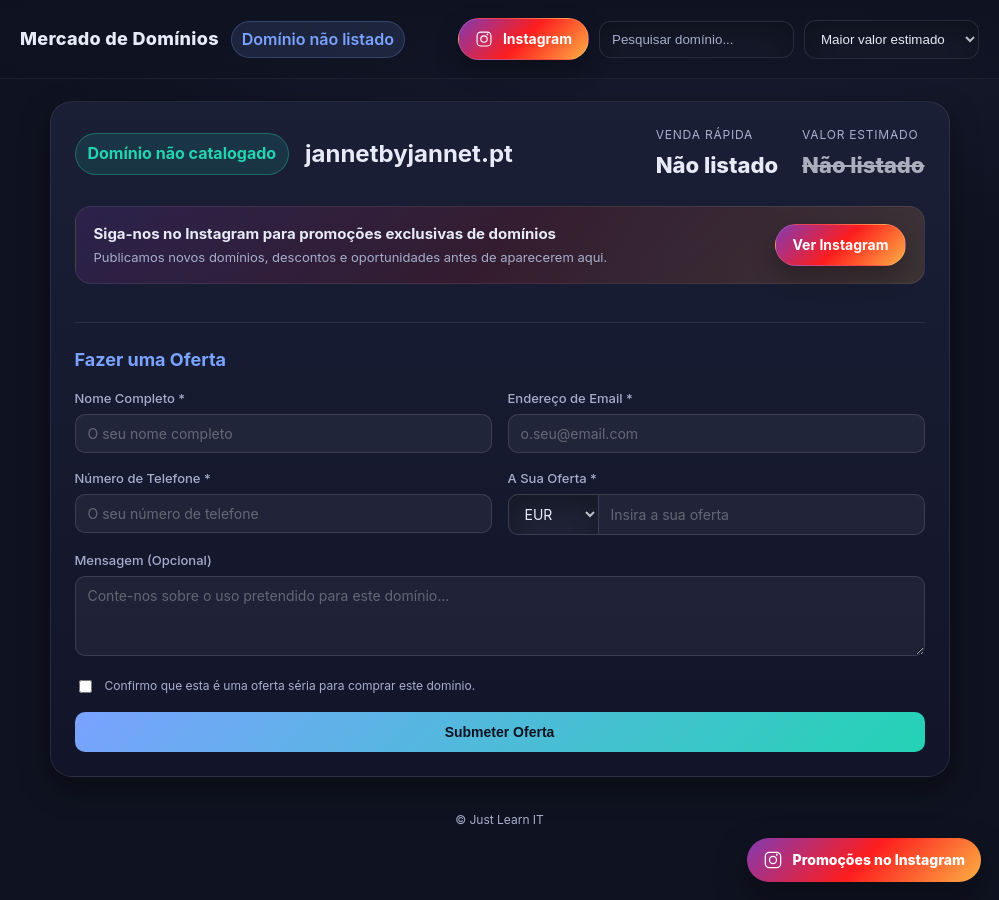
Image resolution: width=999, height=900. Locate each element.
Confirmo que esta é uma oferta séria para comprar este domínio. (290, 685)
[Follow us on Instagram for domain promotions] (864, 860)
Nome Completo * (130, 398)
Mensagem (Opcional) (143, 560)
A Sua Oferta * (552, 478)
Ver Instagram (840, 244)
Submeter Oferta (500, 732)
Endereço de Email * (570, 398)
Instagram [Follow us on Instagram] (523, 39)
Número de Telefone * (143, 478)
